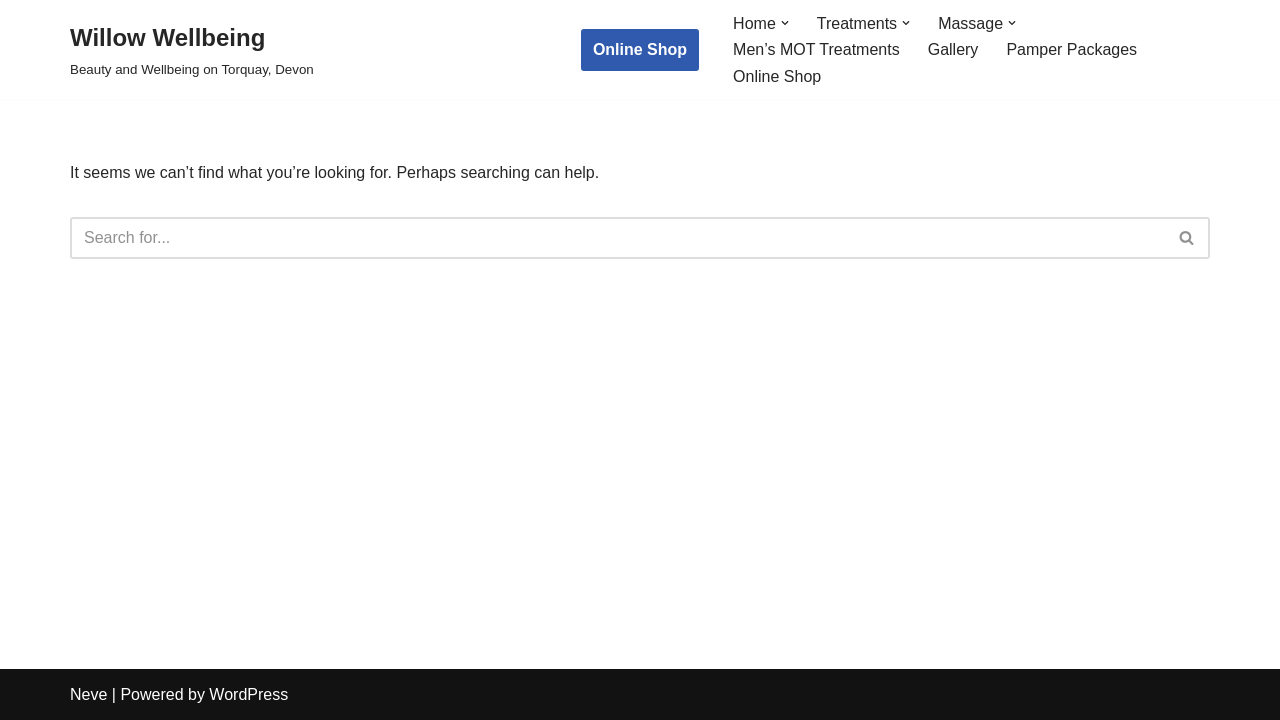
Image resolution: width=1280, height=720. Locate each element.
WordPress (248, 694)
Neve (88, 694)
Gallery (953, 49)
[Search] (617, 238)
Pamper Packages (1071, 49)
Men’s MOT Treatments (816, 49)
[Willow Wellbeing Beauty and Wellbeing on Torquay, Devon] (192, 49)
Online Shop (640, 49)
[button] (785, 23)
